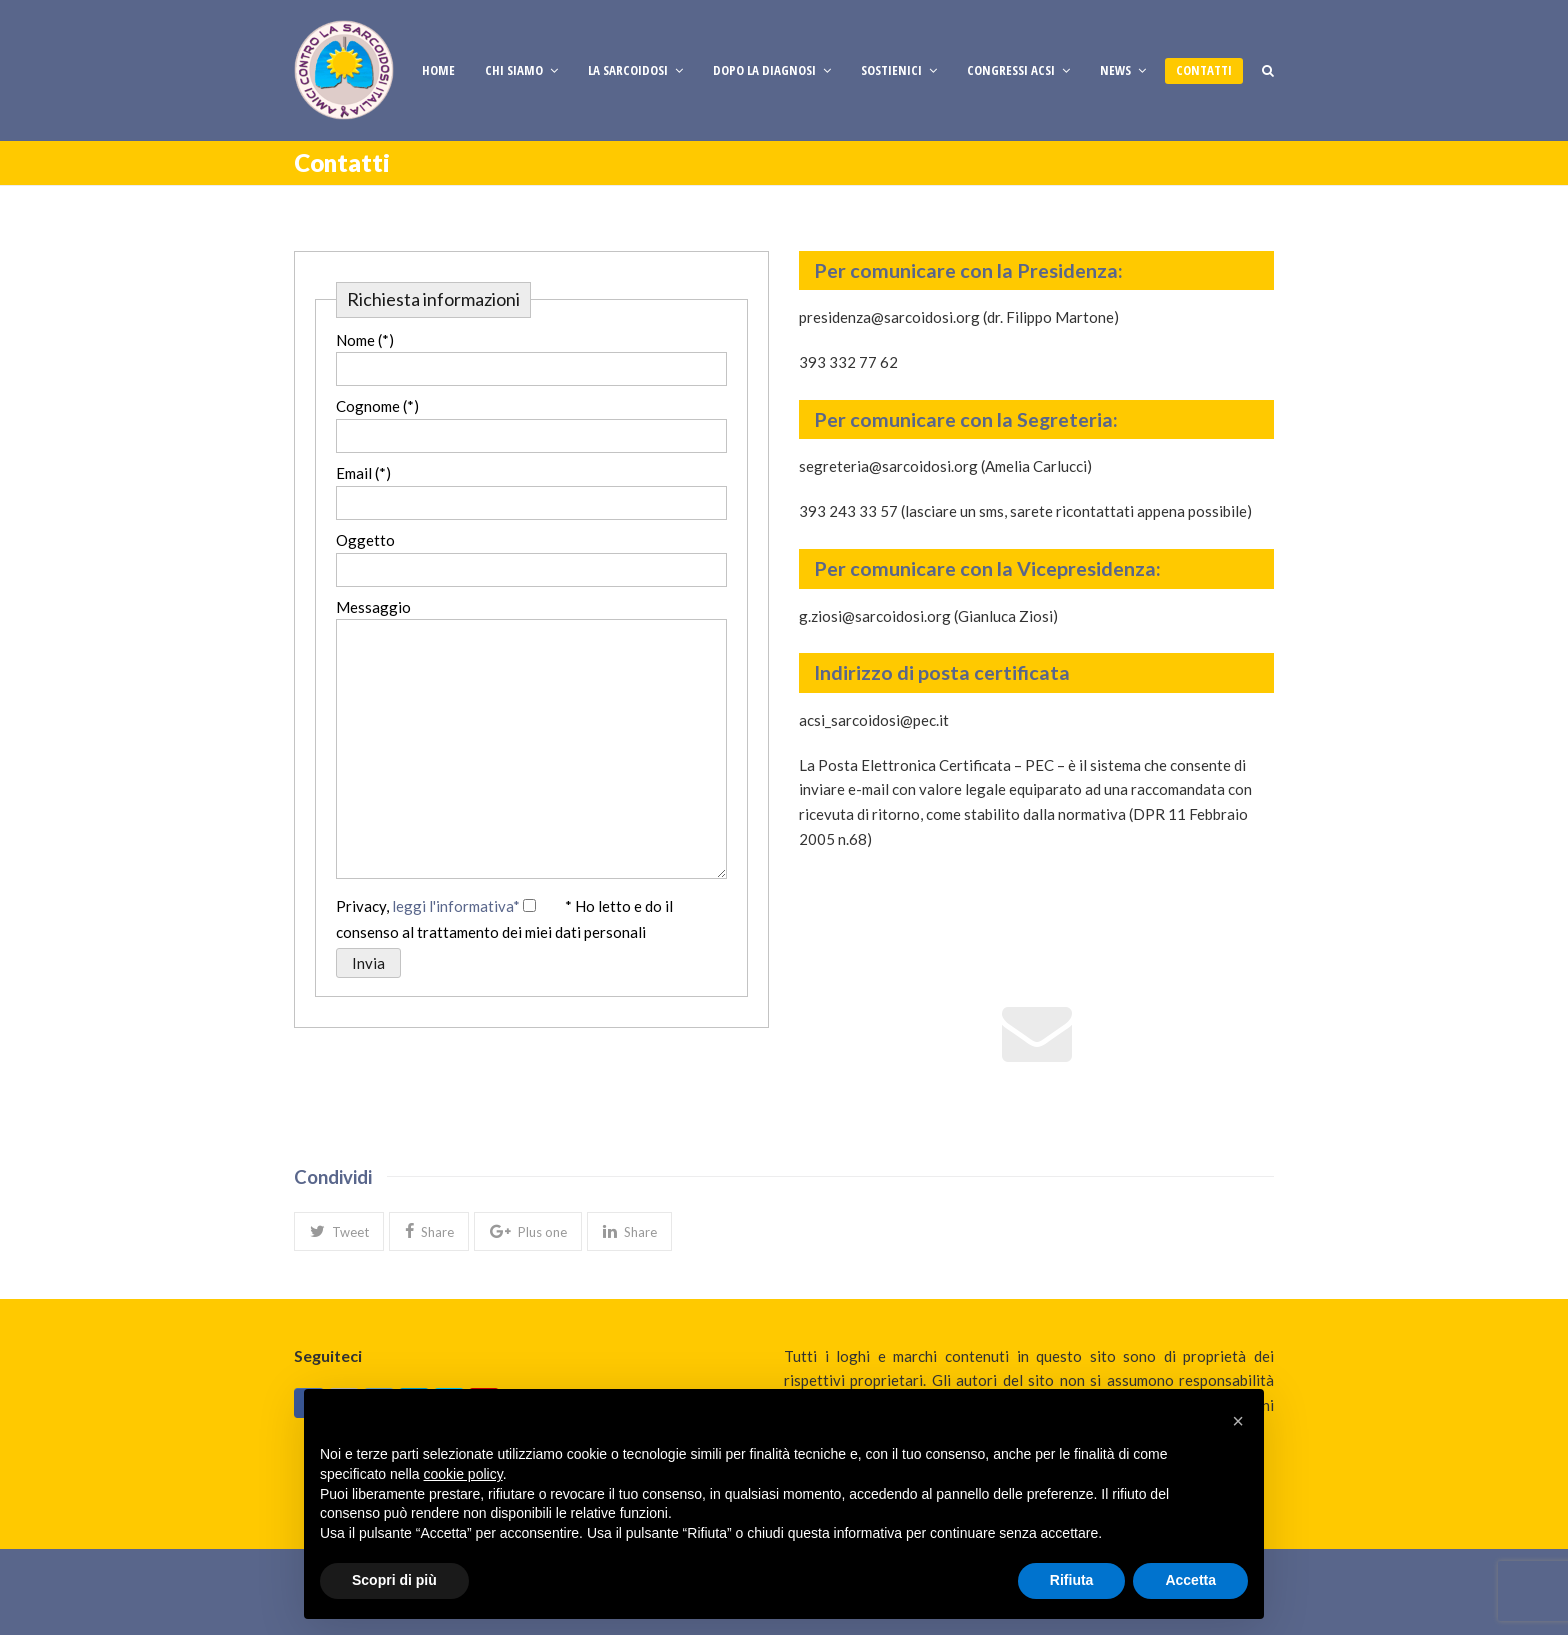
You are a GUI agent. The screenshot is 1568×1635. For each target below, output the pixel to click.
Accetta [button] (1190, 1580)
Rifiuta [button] (1072, 1580)
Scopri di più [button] (394, 1580)
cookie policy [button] (463, 1474)
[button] (339, 1231)
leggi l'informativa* (456, 906)
